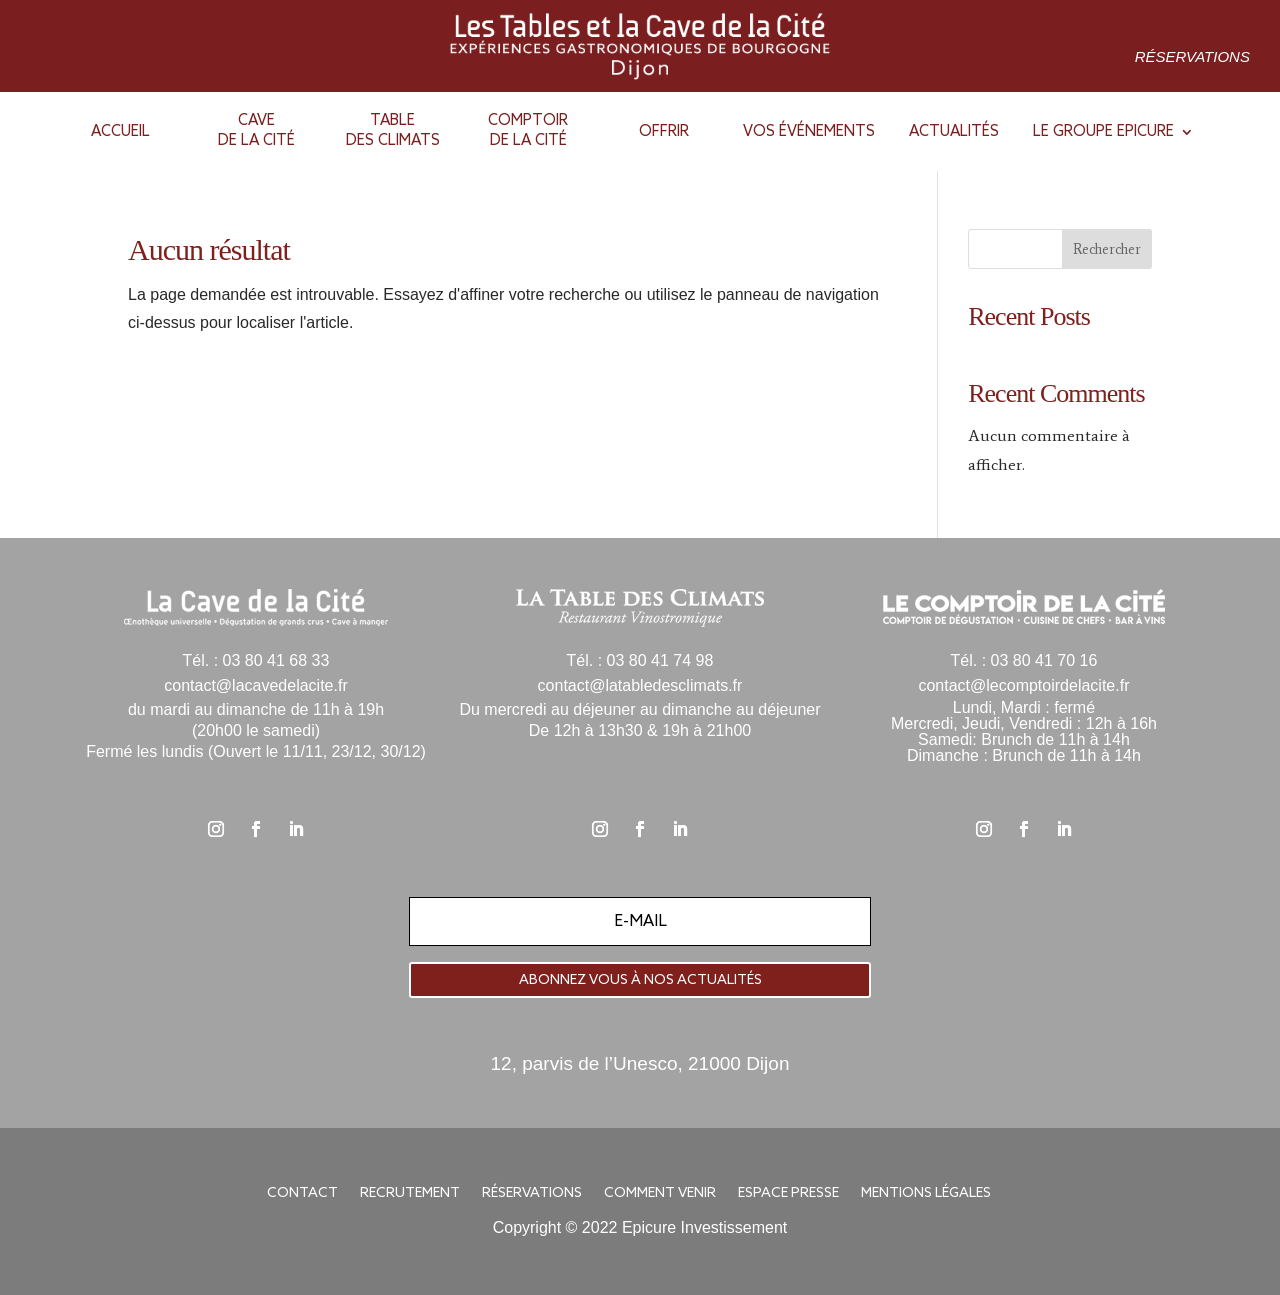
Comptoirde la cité (528, 131)
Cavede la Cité (256, 131)
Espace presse (788, 1194)
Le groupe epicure (1103, 132)
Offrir (664, 132)
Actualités (954, 132)
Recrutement (410, 1194)
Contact (302, 1194)
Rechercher (1107, 249)
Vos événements (809, 132)
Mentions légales (926, 1194)
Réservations (1192, 56)
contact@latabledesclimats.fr (640, 685)
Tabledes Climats (393, 131)
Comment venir (660, 1194)
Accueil (120, 132)
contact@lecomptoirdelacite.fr (1023, 685)
